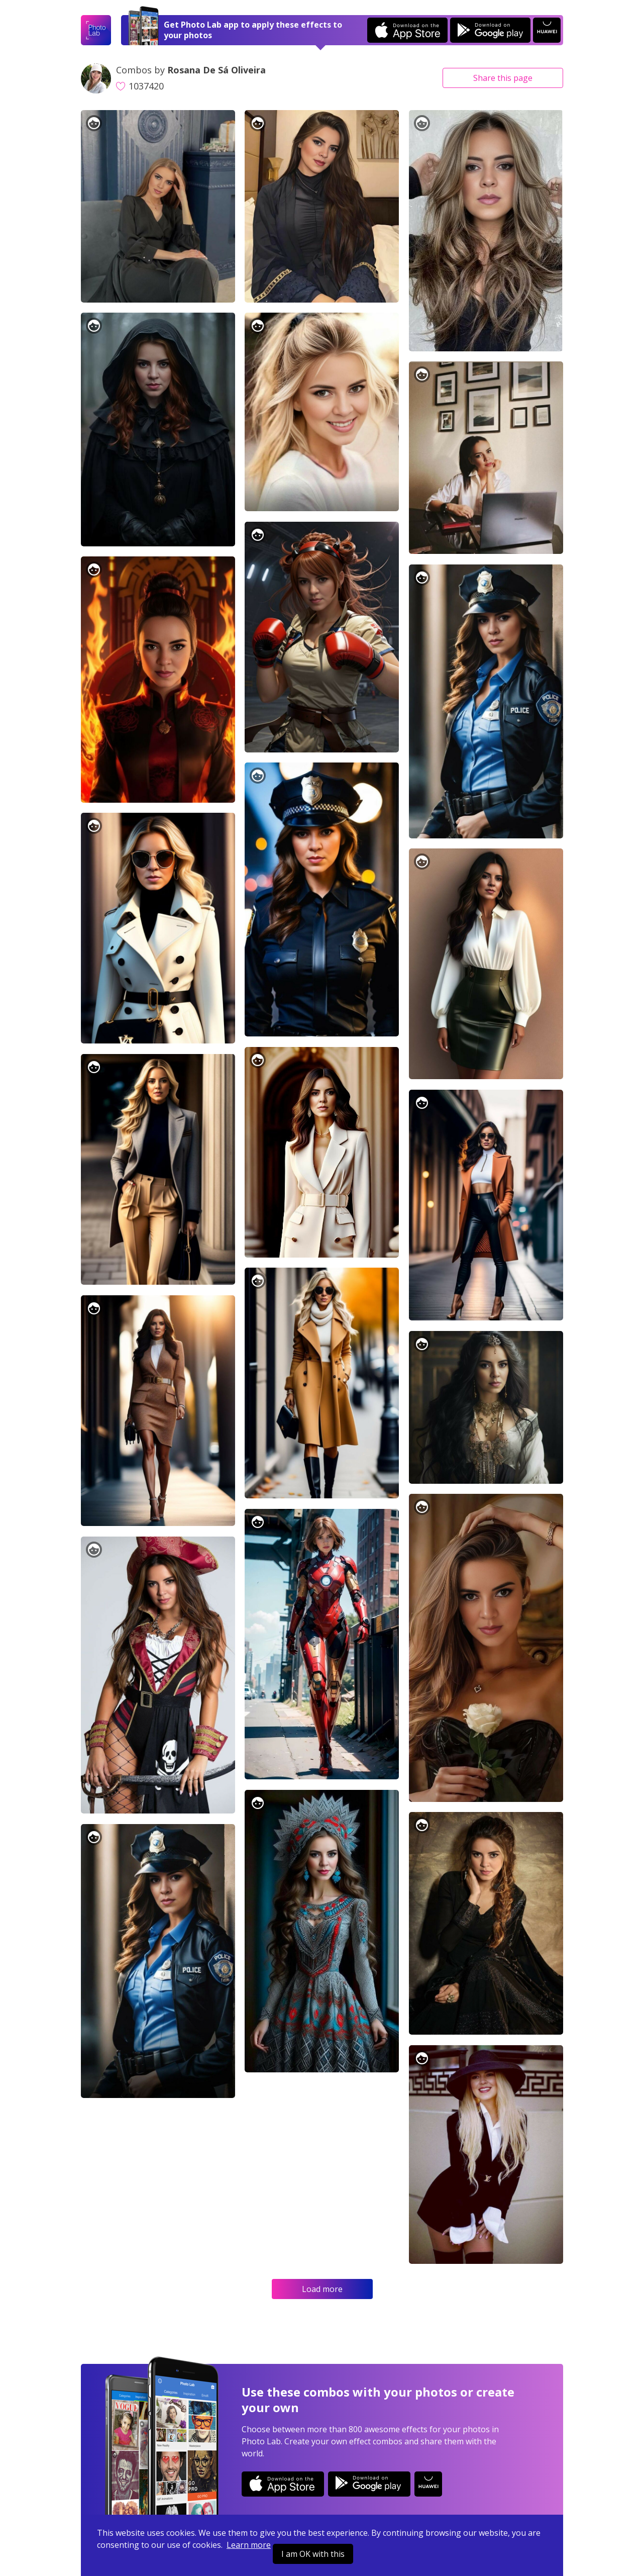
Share (502, 77)
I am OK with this (313, 2553)
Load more (322, 2289)
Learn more (249, 2544)
